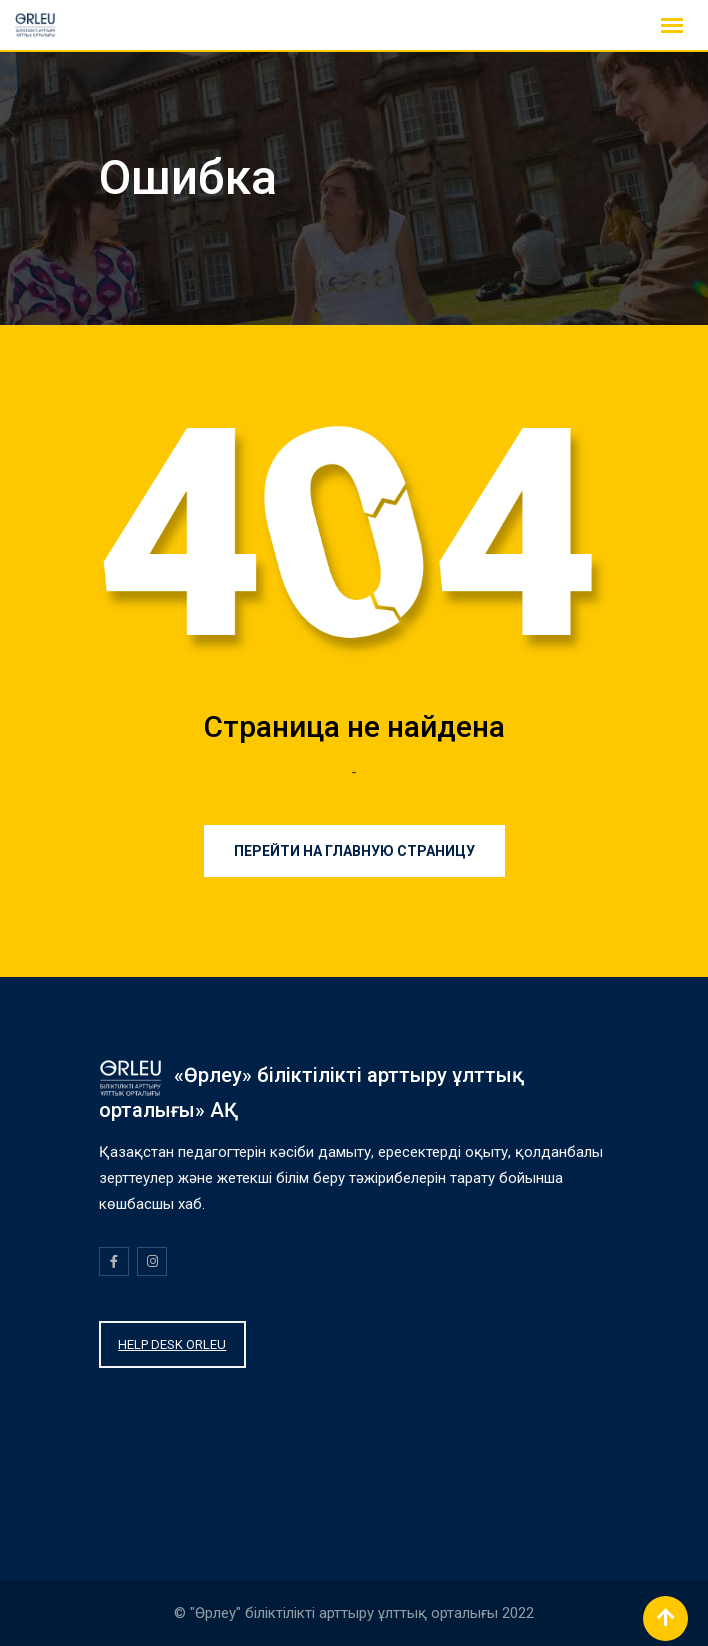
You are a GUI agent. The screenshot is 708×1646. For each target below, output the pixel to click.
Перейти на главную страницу (354, 851)
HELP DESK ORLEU (172, 1344)
